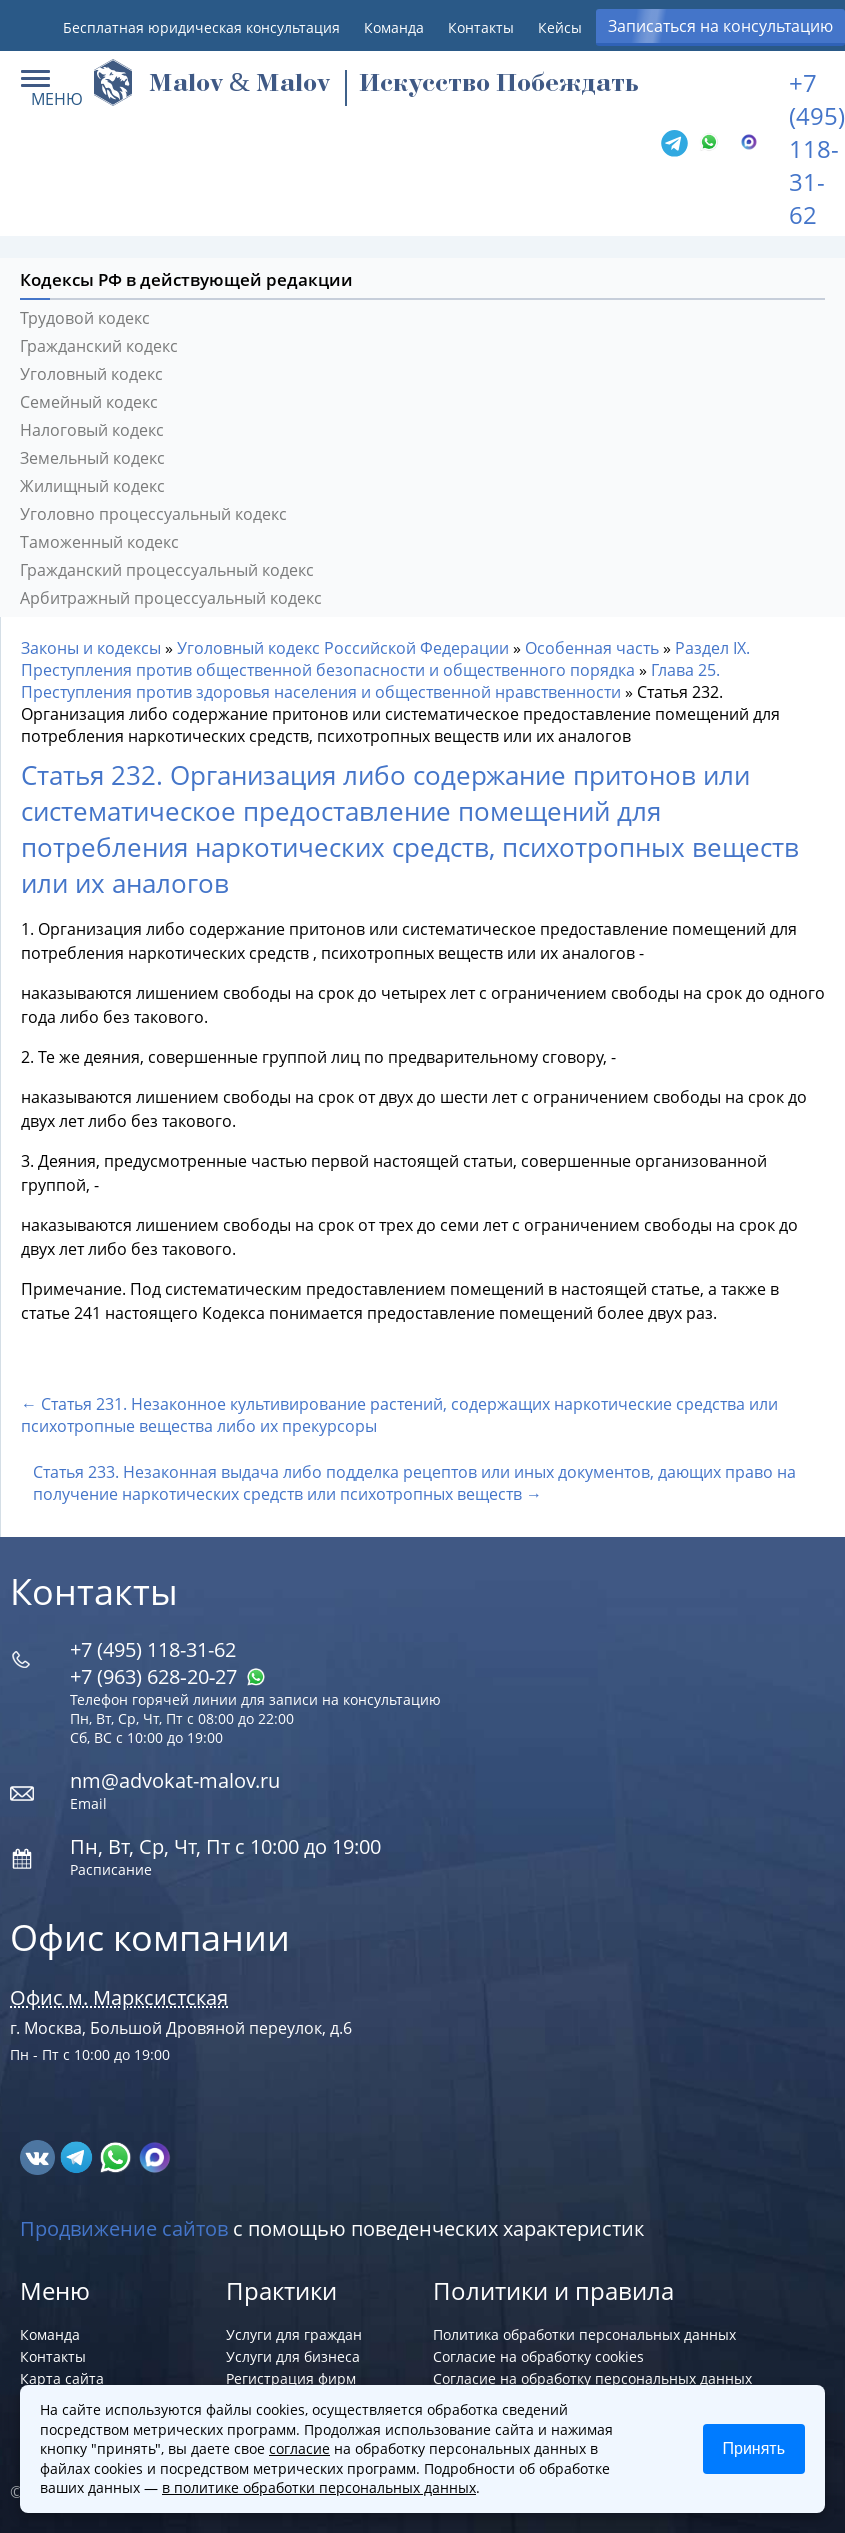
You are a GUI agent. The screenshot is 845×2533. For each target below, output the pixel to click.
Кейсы (560, 27)
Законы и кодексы (91, 648)
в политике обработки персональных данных (319, 2487)
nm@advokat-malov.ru (175, 1780)
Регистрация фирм (291, 2378)
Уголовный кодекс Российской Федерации (343, 648)
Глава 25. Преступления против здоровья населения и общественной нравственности (370, 681)
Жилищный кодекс (92, 486)
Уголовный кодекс (91, 374)
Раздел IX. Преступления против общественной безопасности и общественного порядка (385, 659)
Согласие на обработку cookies (538, 2356)
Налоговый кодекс (92, 430)
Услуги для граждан (294, 2334)
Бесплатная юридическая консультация (201, 27)
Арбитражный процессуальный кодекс (171, 598)
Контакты (481, 27)
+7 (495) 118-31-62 (817, 148)
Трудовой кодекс (85, 318)
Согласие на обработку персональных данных (592, 2378)
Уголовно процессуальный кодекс (153, 514)
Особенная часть (592, 648)
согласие (299, 2448)
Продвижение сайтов (124, 2228)
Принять (754, 2448)
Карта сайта (62, 2378)
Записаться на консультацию (720, 26)
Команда (394, 27)
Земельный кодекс (92, 458)
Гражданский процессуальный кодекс (167, 570)
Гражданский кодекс (99, 346)
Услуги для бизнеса (293, 2356)
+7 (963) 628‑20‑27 (168, 1676)
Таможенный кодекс (99, 542)
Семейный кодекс (89, 402)
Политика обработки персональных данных (584, 2334)
